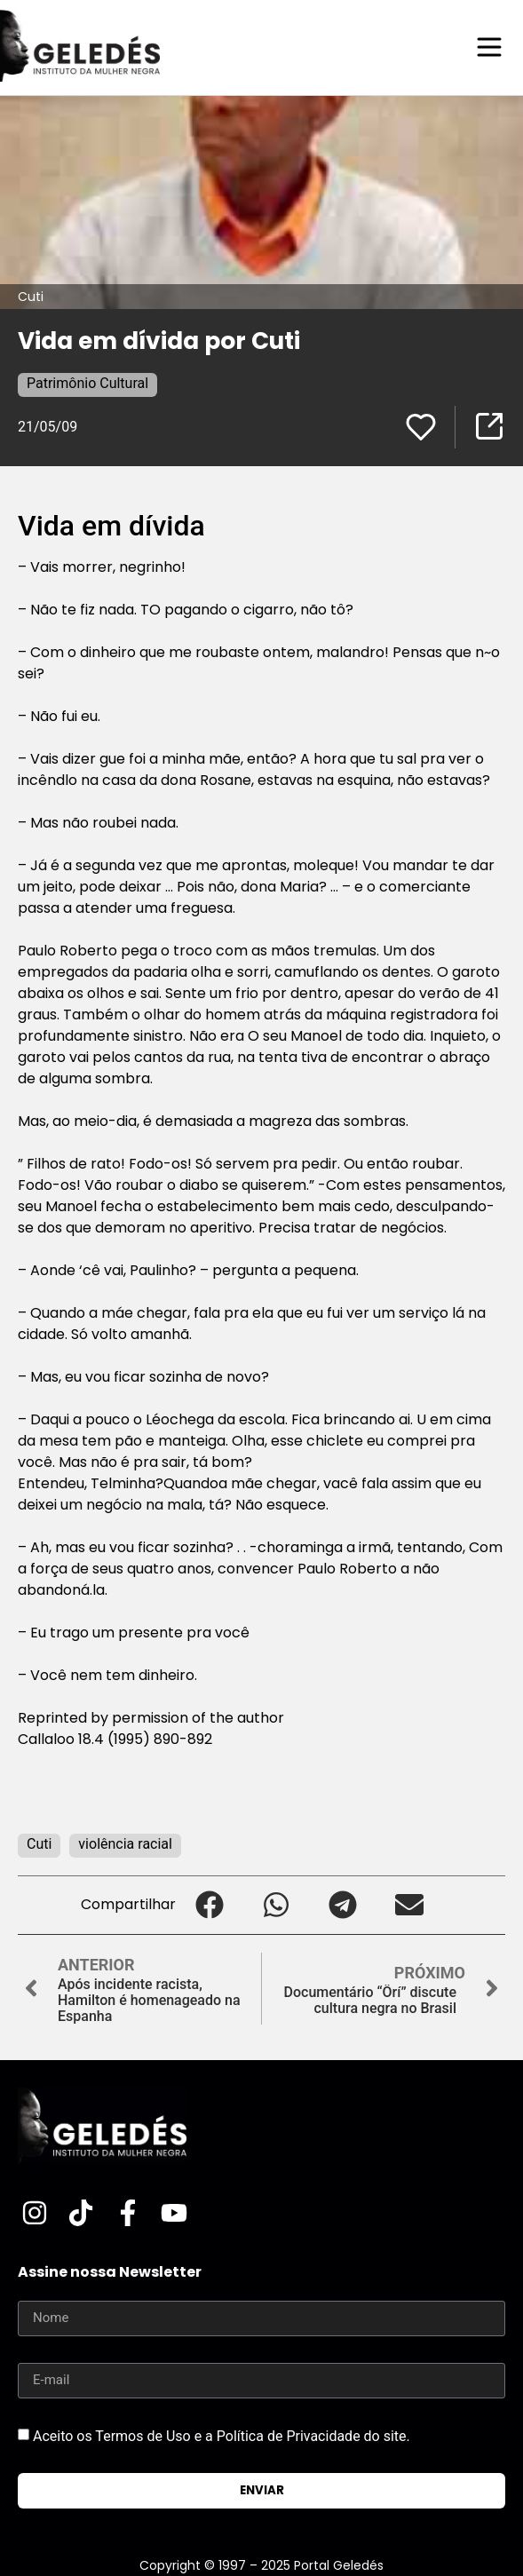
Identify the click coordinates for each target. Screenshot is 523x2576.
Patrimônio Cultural (87, 383)
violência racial (125, 1843)
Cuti (39, 1843)
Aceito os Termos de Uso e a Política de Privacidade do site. (221, 2436)
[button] (209, 1905)
